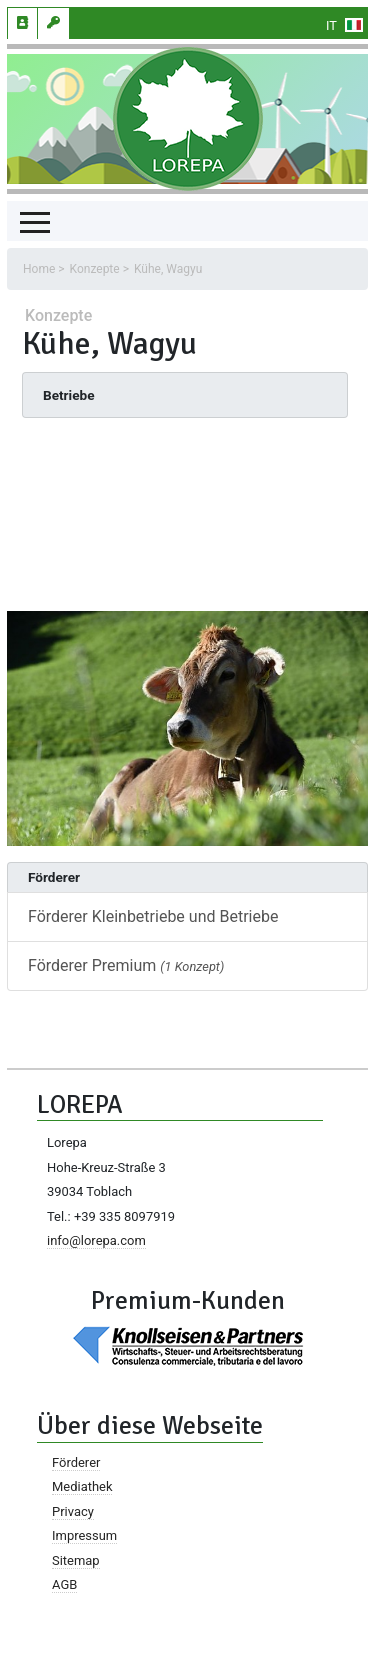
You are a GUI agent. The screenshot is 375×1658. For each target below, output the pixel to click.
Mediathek (82, 1486)
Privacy (73, 1511)
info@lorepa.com (96, 1240)
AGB (64, 1584)
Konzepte (95, 269)
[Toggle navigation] (35, 221)
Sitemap (76, 1560)
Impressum (84, 1535)
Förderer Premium (126, 965)
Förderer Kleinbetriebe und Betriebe (153, 916)
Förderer (76, 1462)
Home (39, 269)
